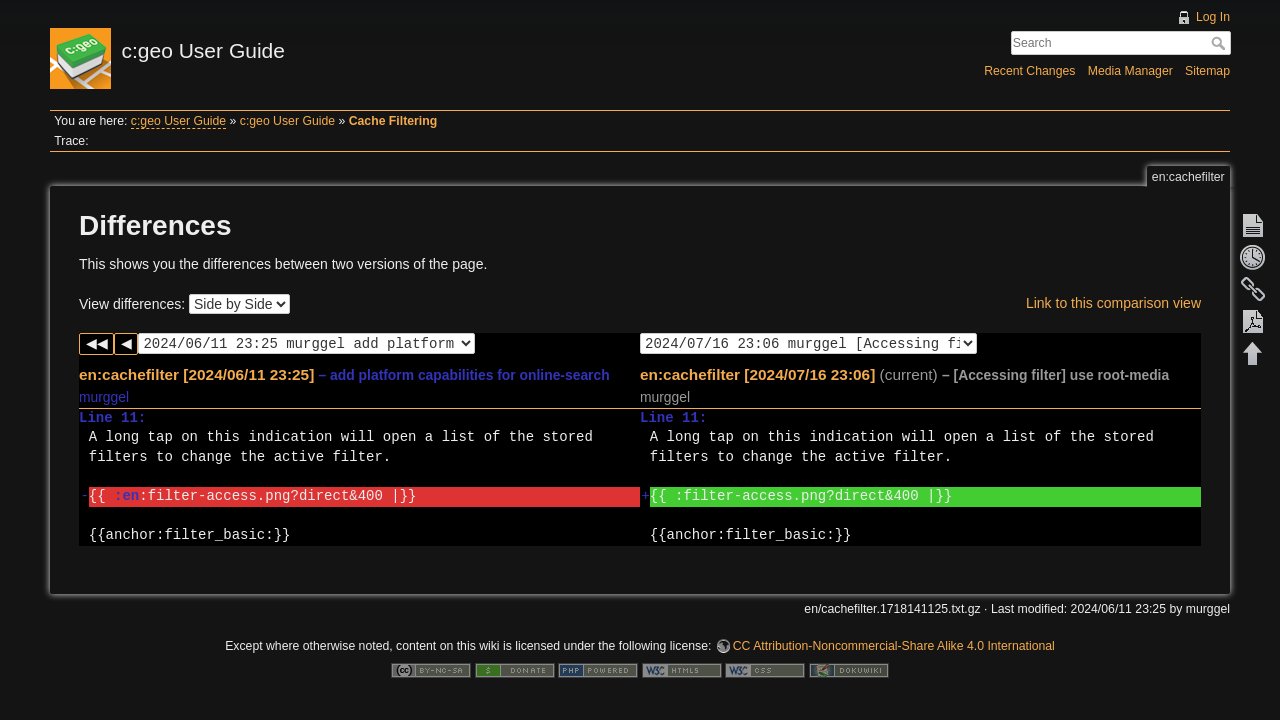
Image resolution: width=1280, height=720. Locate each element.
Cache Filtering (393, 121)
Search (1220, 43)
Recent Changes (1029, 71)
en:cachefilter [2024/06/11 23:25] (196, 374)
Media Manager (1130, 71)
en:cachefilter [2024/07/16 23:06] (757, 374)
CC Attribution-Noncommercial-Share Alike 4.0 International (894, 646)
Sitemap (1207, 71)
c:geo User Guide (178, 121)
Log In (1213, 17)
